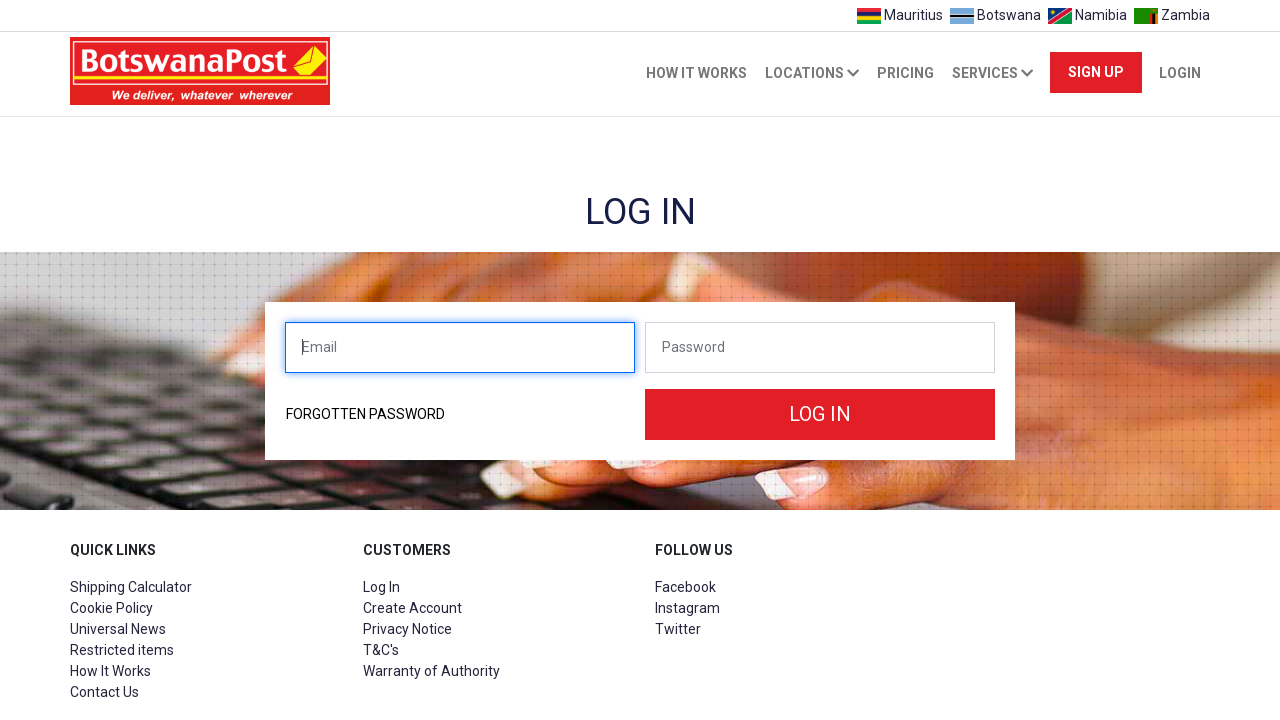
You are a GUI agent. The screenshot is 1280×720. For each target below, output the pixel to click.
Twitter (678, 629)
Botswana (995, 15)
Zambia (1170, 15)
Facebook (685, 587)
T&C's (381, 650)
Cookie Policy (111, 608)
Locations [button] (812, 73)
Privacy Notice (407, 629)
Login (1180, 73)
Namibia (1087, 15)
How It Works (110, 671)
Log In (381, 587)
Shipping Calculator (131, 587)
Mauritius (899, 15)
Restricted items (122, 650)
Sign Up (1096, 72)
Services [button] (992, 73)
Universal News (118, 629)
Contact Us (104, 692)
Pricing (905, 73)
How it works (696, 73)
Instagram (687, 608)
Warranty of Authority (431, 671)
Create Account (412, 608)
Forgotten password (365, 414)
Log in (820, 414)
